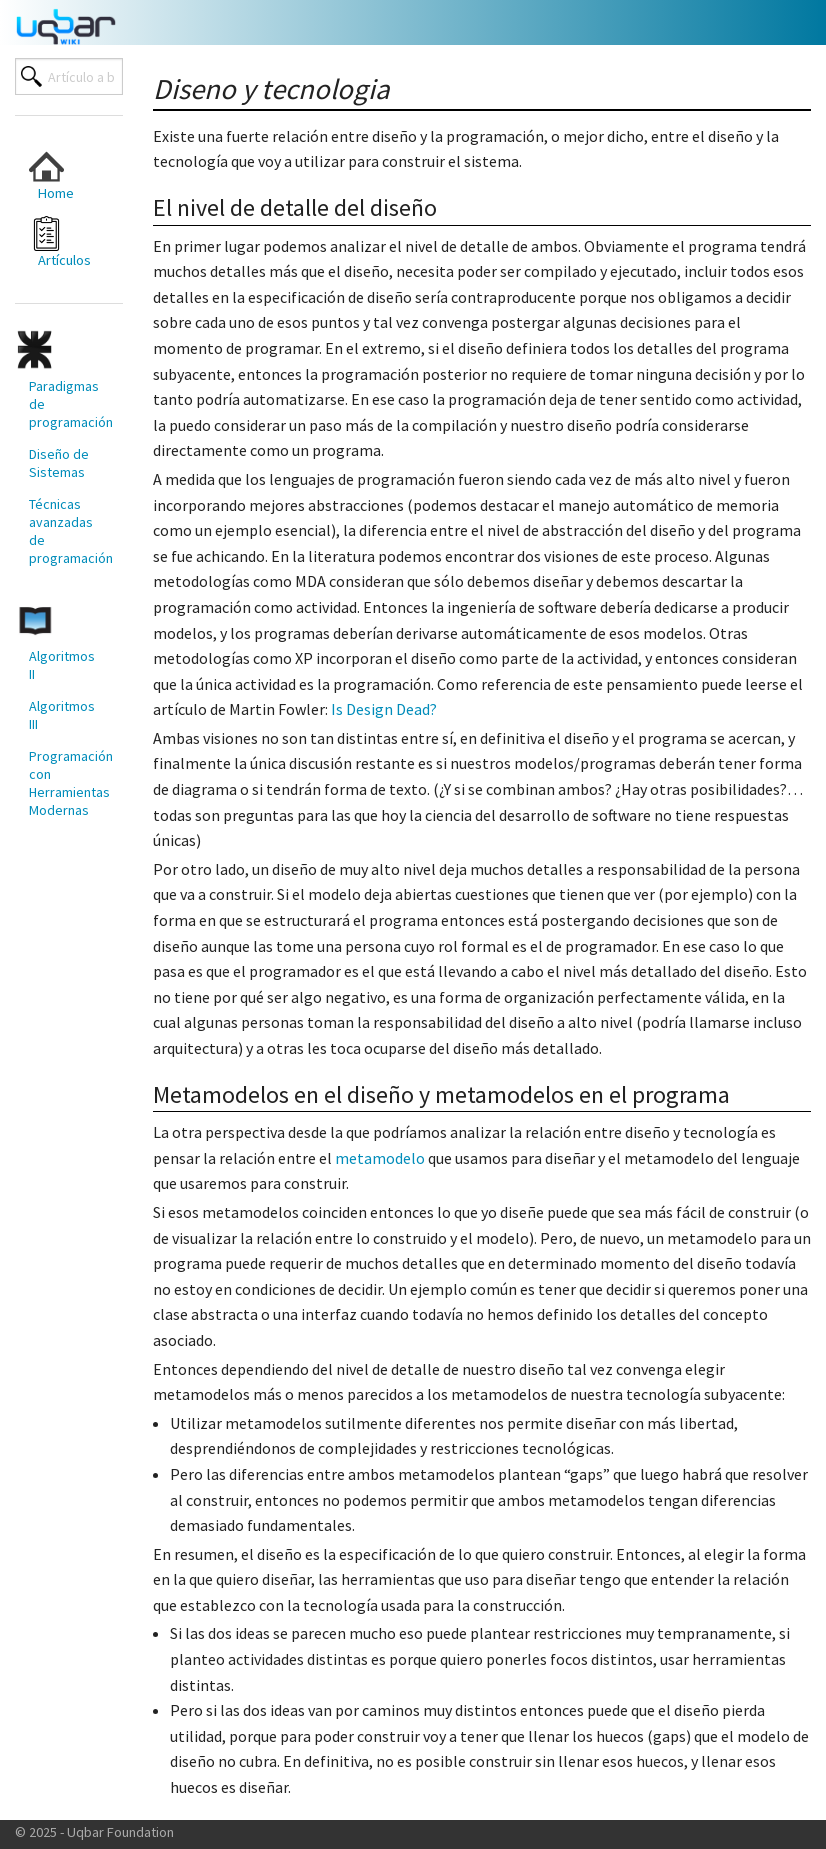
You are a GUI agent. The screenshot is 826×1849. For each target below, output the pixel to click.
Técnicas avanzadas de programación (67, 531)
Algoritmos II (62, 665)
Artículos (60, 242)
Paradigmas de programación (67, 404)
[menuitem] (60, 175)
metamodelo (380, 1158)
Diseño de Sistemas (59, 463)
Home (51, 175)
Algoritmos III (62, 715)
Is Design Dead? (384, 709)
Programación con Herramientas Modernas (67, 783)
